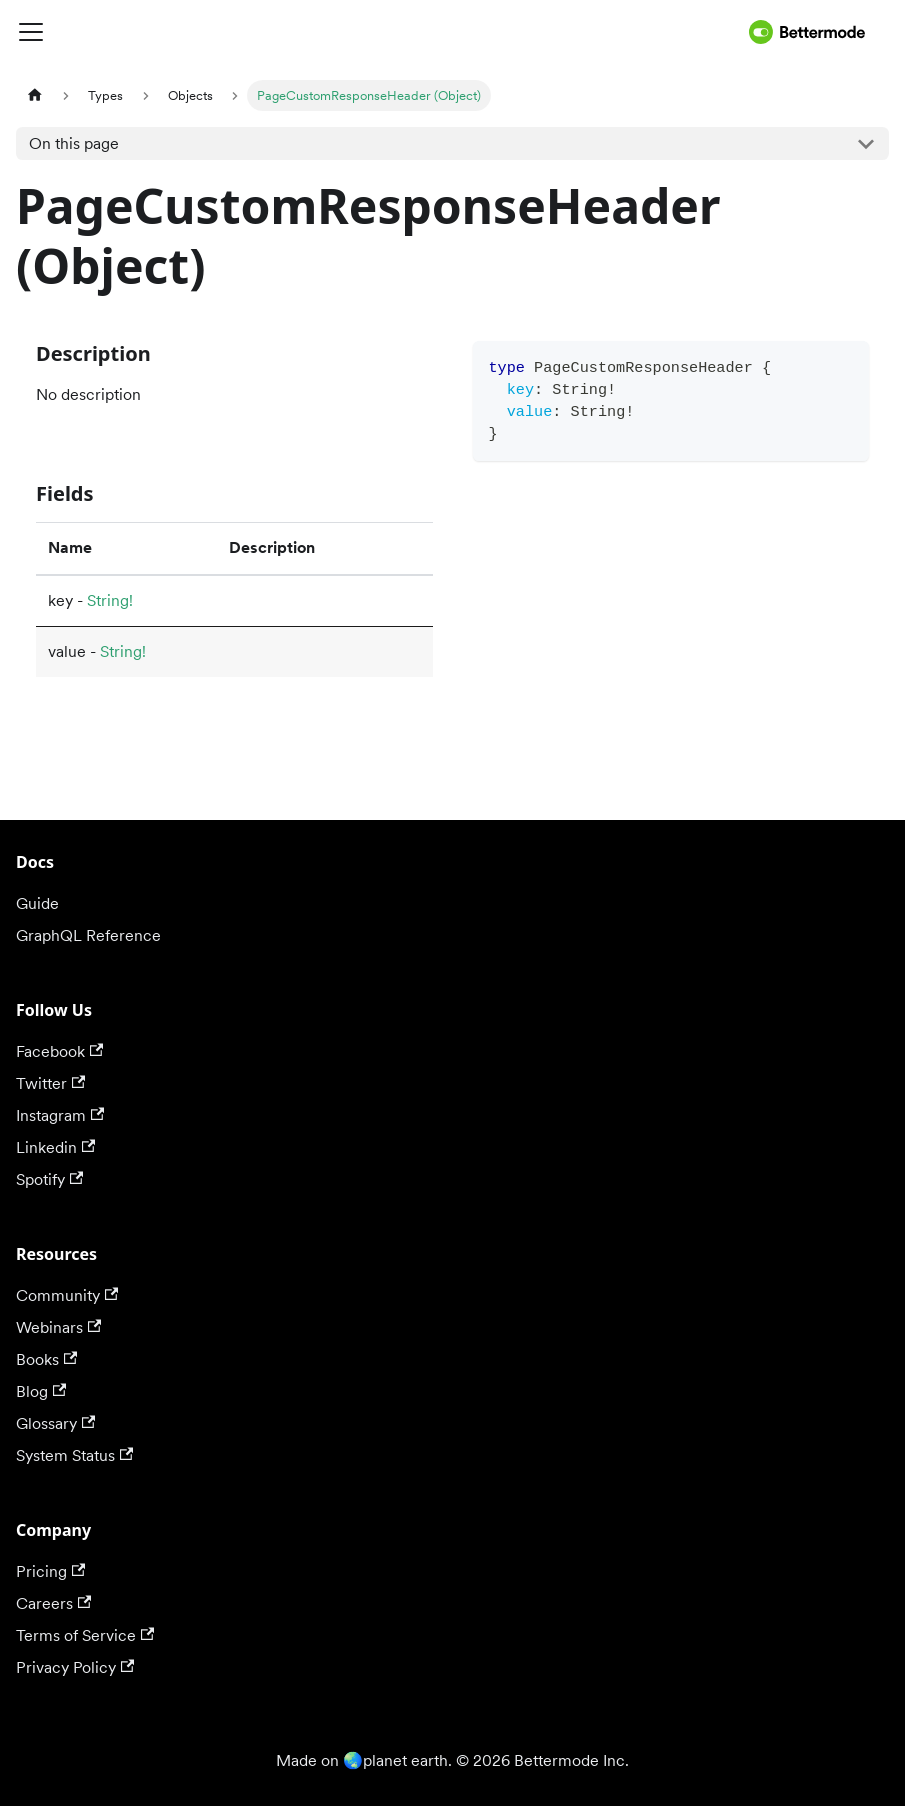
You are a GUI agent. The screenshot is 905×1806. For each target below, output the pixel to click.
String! (110, 600)
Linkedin (55, 1147)
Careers (53, 1603)
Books (46, 1359)
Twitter (50, 1083)
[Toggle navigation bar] (378, 32)
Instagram (60, 1115)
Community (67, 1295)
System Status (74, 1455)
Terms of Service (85, 1635)
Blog (41, 1391)
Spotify (49, 1179)
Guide (37, 903)
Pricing (50, 1571)
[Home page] (35, 95)
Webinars (58, 1327)
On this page (74, 143)
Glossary (55, 1423)
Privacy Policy (75, 1667)
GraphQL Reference (88, 935)
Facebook (59, 1051)
